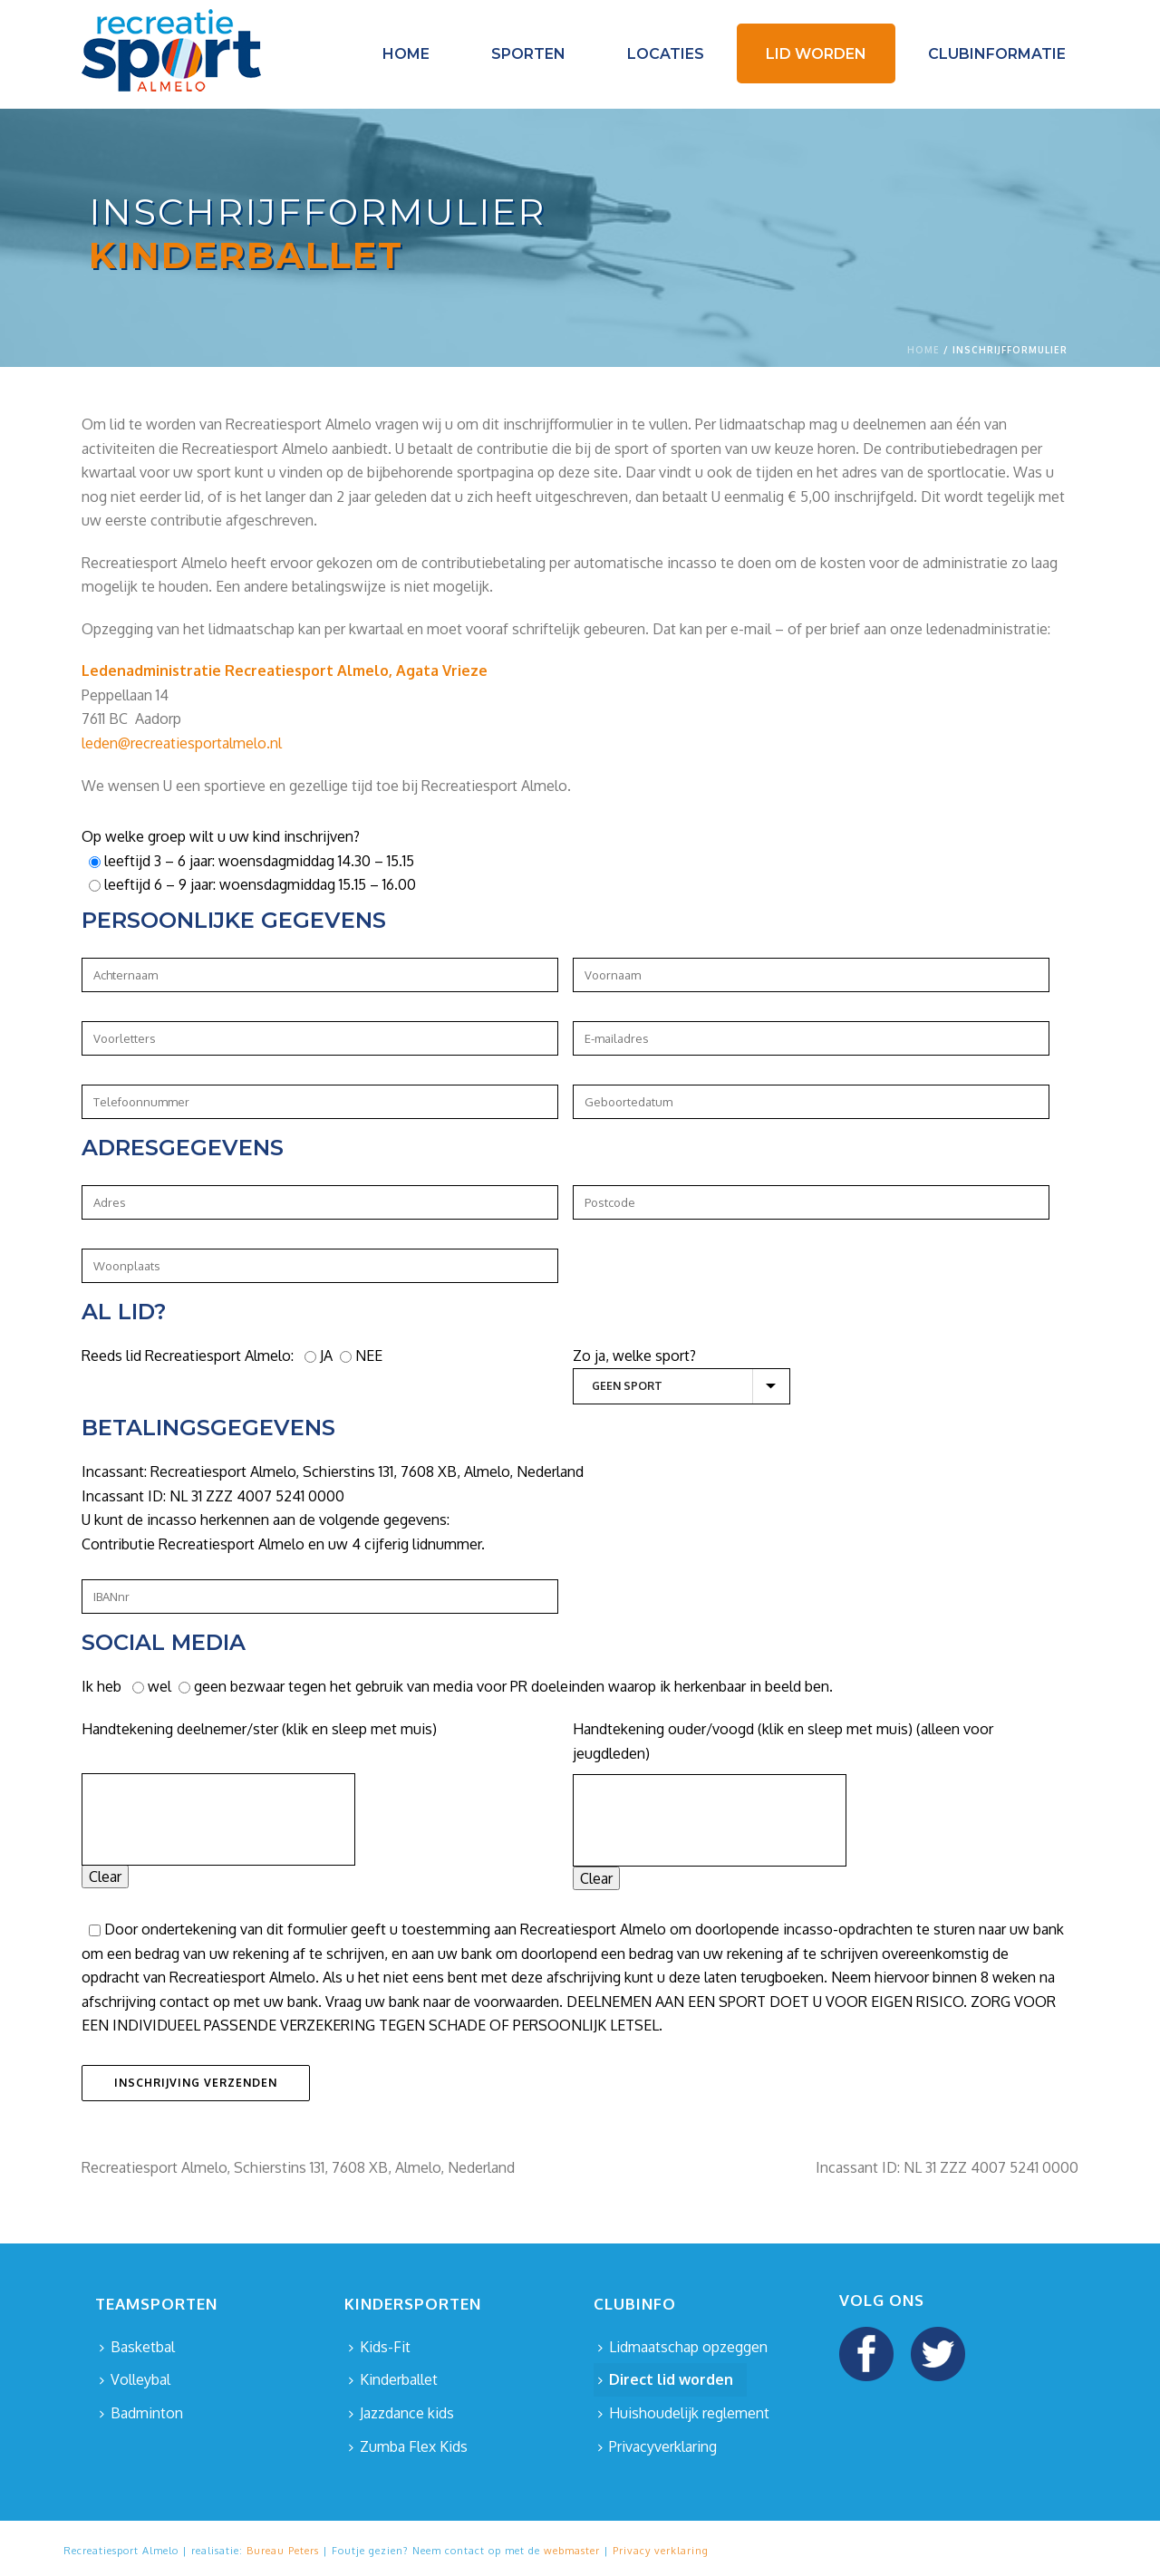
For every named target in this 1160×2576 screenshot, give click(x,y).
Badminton (141, 2413)
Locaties (665, 54)
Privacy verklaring (661, 2550)
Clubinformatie (997, 54)
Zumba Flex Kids (408, 2446)
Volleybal (135, 2379)
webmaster (572, 2550)
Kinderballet (393, 2379)
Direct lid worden (665, 2379)
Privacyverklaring (657, 2446)
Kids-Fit (380, 2347)
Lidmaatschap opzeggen (683, 2347)
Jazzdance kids (401, 2413)
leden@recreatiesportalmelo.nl (182, 743)
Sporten (528, 54)
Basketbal (137, 2347)
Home (406, 54)
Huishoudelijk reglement (683, 2413)
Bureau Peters (282, 2550)
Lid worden (816, 54)
